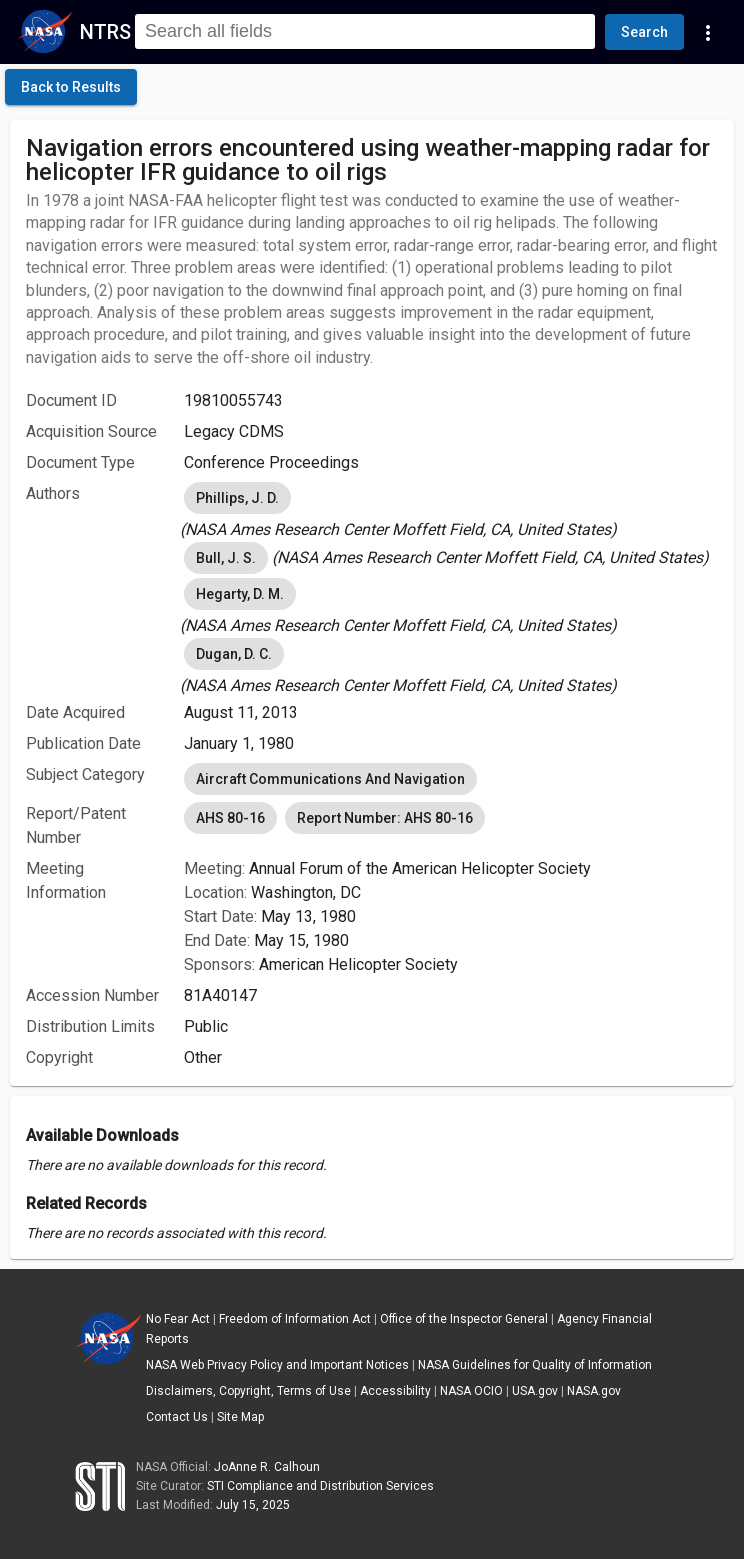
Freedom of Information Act (295, 1319)
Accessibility (395, 1391)
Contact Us (177, 1417)
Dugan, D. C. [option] (234, 654)
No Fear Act (178, 1319)
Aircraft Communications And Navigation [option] (330, 779)
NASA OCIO (471, 1391)
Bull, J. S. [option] (226, 558)
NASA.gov (594, 1391)
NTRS (105, 32)
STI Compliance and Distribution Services (320, 1486)
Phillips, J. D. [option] (237, 498)
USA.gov (535, 1391)
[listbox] (451, 510)
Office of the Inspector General (464, 1319)
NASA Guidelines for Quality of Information (535, 1365)
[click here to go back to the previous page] (71, 87)
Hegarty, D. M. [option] (240, 594)
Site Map (240, 1417)
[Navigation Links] (708, 32)
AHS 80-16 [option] (230, 818)
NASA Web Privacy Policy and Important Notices (277, 1365)
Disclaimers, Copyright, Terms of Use (248, 1391)
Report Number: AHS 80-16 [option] (385, 818)
